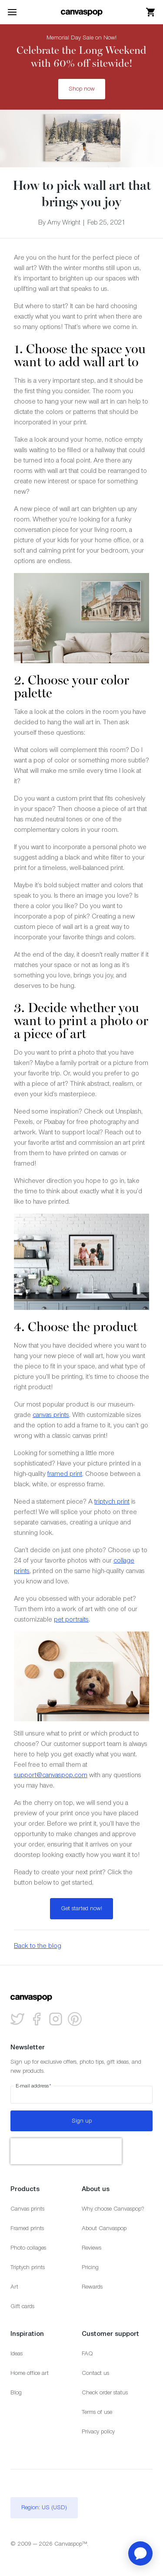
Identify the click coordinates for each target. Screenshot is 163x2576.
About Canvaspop (104, 2228)
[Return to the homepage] (82, 12)
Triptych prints (27, 2267)
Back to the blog (37, 1945)
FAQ (87, 2353)
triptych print (112, 1501)
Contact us (95, 2373)
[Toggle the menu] (12, 12)
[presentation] (66, 2151)
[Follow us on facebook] (36, 2019)
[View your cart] (151, 12)
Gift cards (22, 2306)
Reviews (91, 2247)
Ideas (16, 2353)
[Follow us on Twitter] (17, 2019)
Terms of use (97, 2412)
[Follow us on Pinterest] (75, 2019)
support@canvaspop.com (50, 1774)
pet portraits (71, 1619)
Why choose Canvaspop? (113, 2208)
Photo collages (28, 2247)
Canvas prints (27, 2208)
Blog (16, 2392)
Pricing (90, 2267)
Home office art (29, 2373)
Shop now (82, 88)
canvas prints (51, 1414)
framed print (64, 1473)
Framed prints (27, 2228)
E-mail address (34, 2085)
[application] (140, 2553)
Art (14, 2286)
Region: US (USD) (44, 2507)
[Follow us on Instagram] (56, 2019)
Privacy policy (98, 2431)
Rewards (92, 2286)
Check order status (105, 2392)
